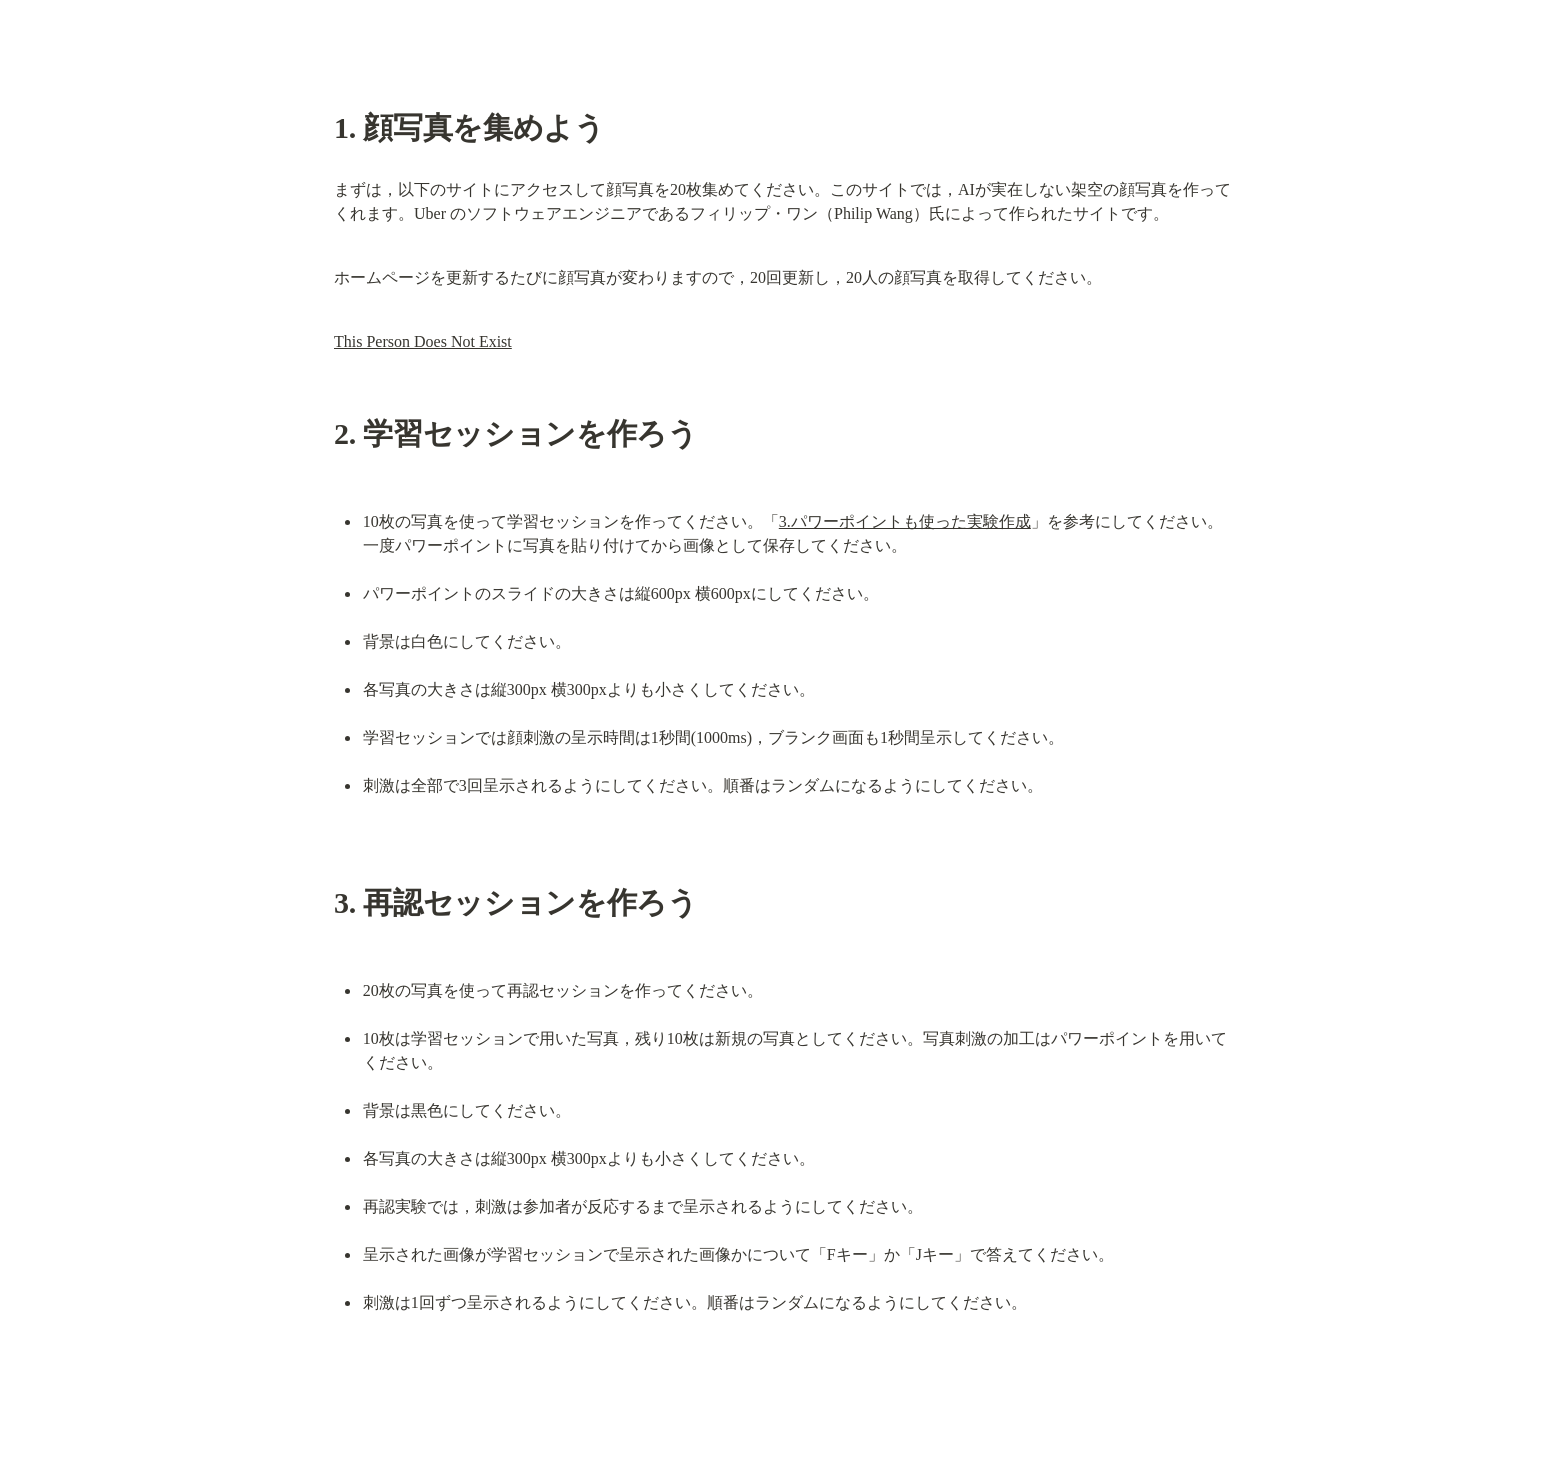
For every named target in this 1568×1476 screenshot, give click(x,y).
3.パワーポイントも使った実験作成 (905, 521)
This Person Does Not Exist (423, 341)
